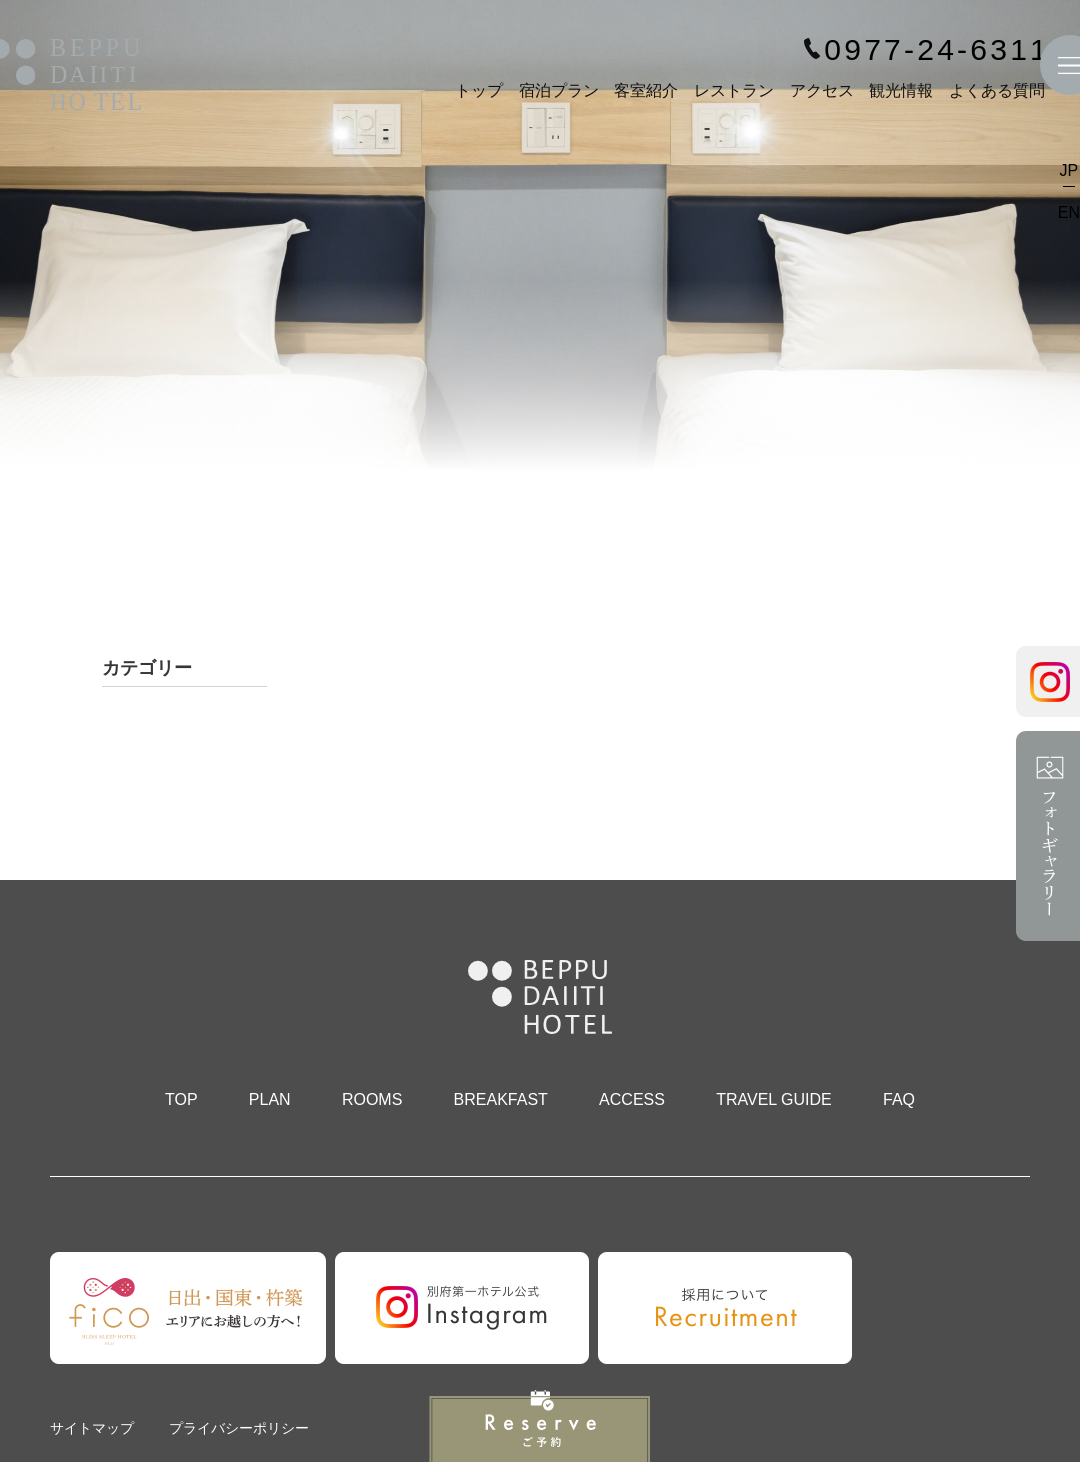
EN (1069, 212)
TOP (181, 1099)
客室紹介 (646, 90)
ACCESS (632, 1099)
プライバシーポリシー (239, 1428)
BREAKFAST (501, 1099)
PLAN (270, 1099)
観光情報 (901, 90)
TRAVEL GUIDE (774, 1099)
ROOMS (372, 1099)
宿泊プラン (559, 90)
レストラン (734, 90)
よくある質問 (997, 90)
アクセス (822, 90)
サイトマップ (92, 1428)
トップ (479, 90)
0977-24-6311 (937, 50)
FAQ (899, 1099)
